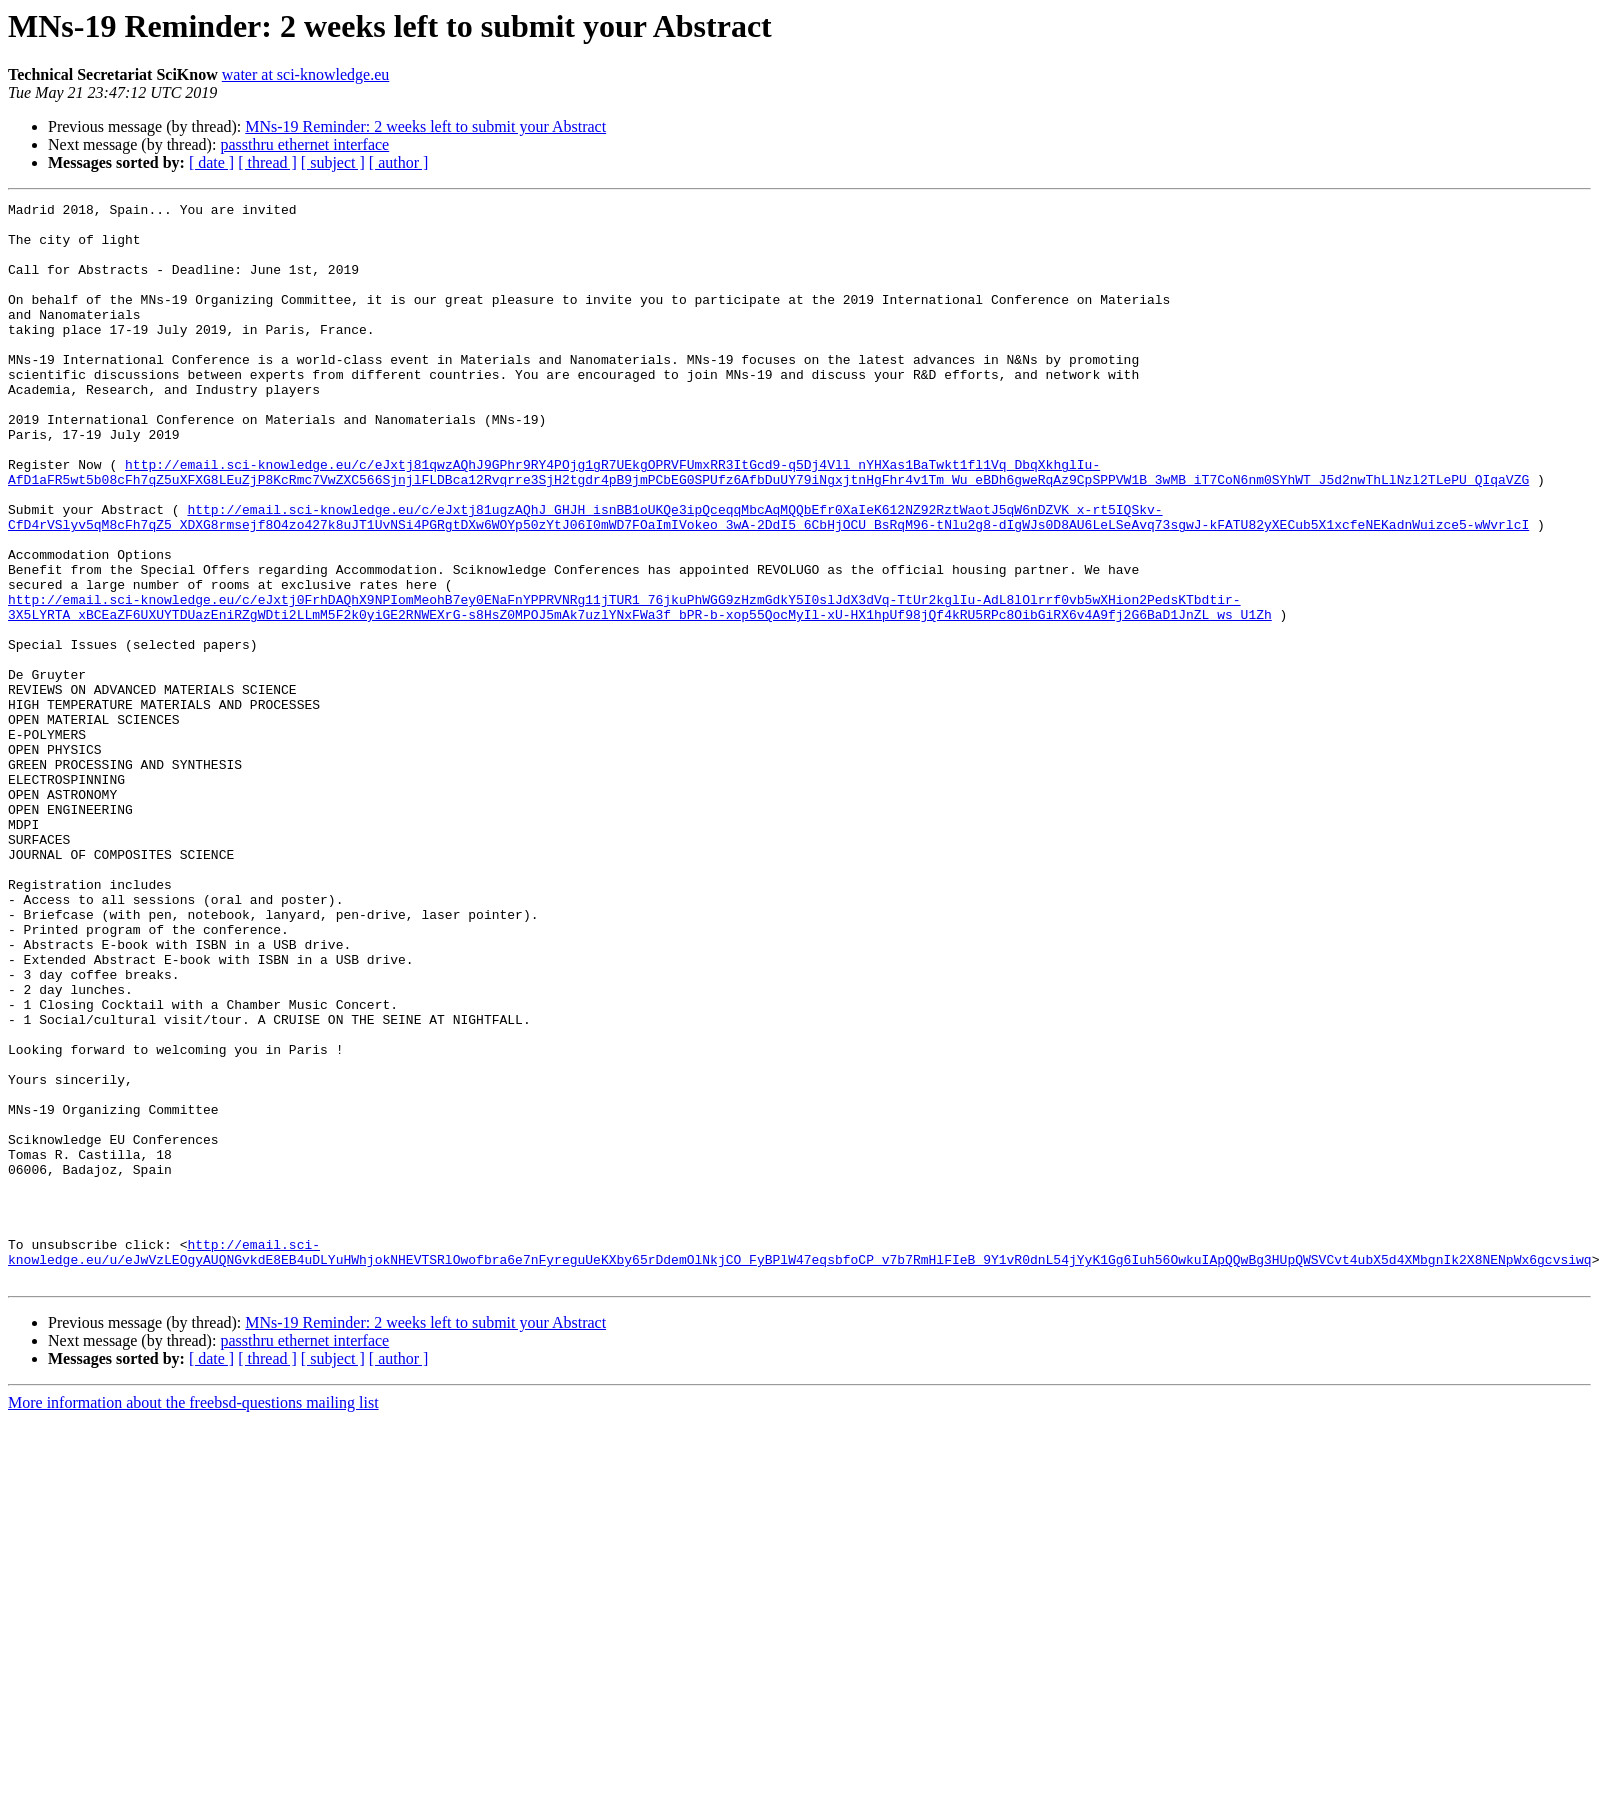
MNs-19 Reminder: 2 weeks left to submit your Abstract (425, 126)
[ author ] (399, 162)
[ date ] (211, 162)
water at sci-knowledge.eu (305, 74)
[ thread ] (267, 162)
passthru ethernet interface (304, 144)
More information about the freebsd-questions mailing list (193, 1618)
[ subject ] (333, 162)
